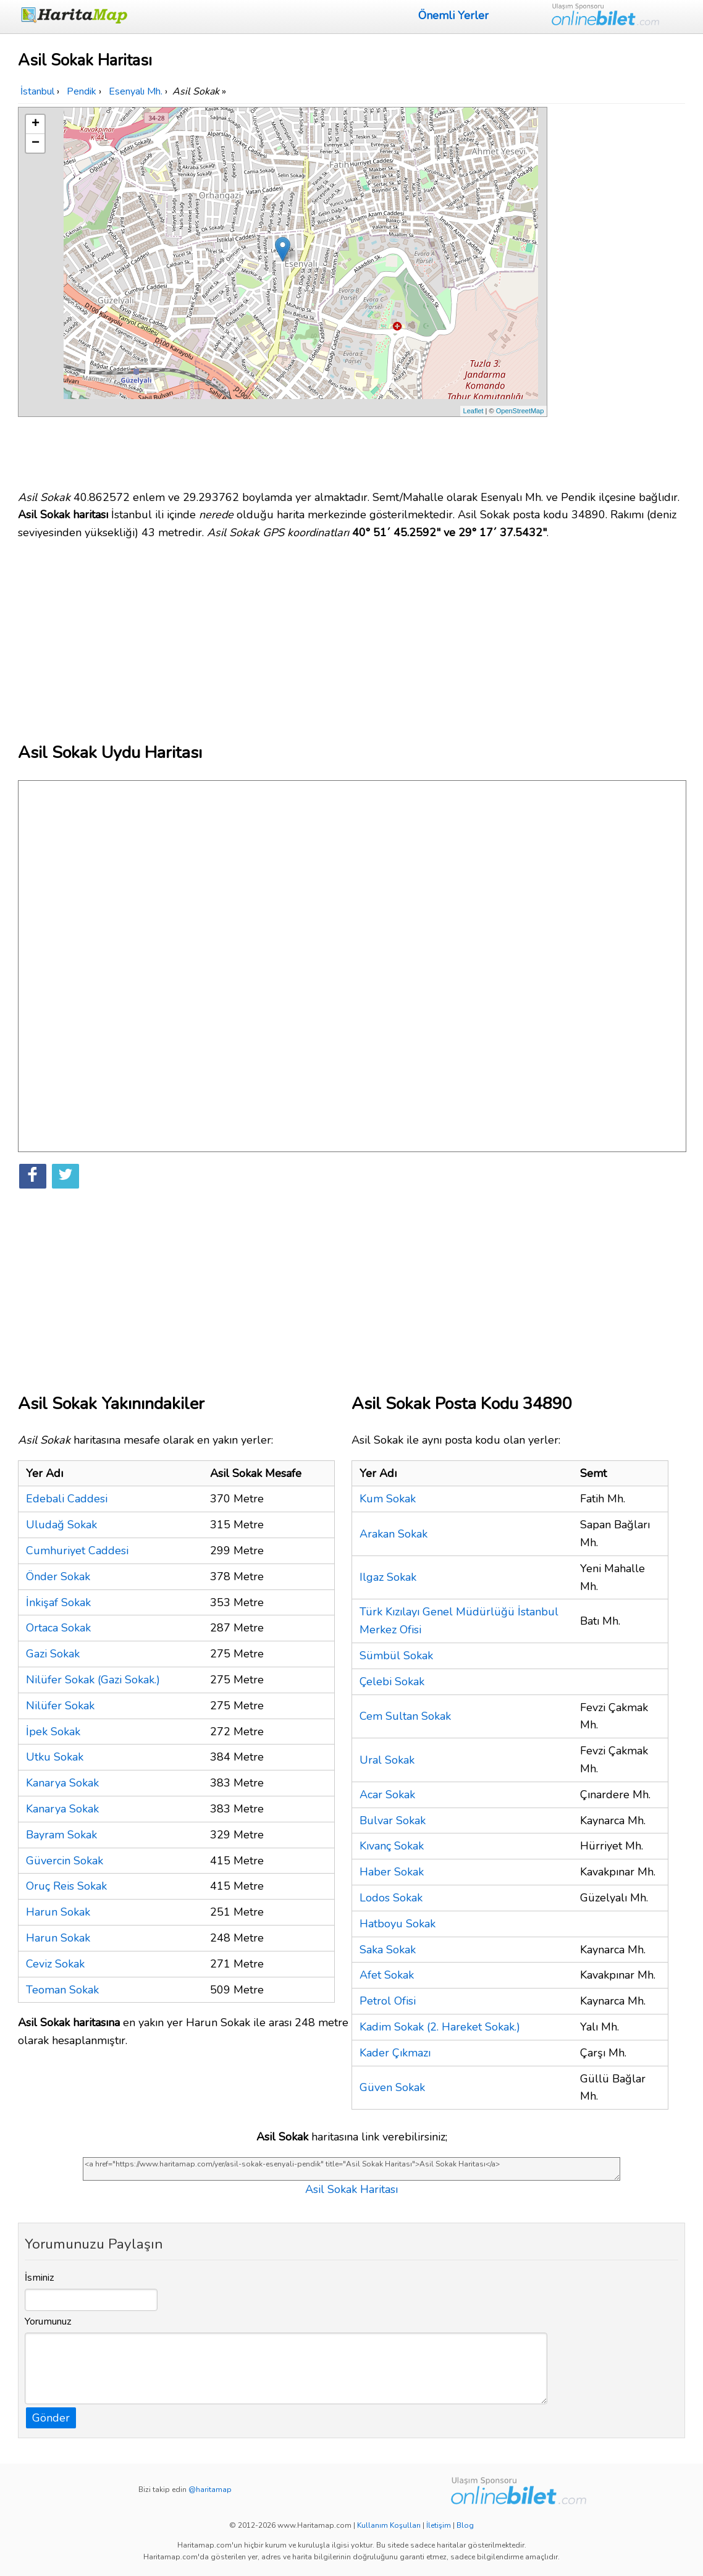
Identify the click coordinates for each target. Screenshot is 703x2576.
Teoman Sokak (62, 1989)
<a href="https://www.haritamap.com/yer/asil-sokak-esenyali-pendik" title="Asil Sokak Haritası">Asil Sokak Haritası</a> (351, 2169)
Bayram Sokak (61, 1834)
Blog (465, 2525)
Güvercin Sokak (64, 1860)
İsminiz (39, 2277)
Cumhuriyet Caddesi (77, 1550)
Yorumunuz (48, 2321)
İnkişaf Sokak (58, 1602)
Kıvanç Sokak (392, 1845)
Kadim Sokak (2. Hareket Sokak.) (440, 2026)
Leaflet (473, 411)
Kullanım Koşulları (389, 2525)
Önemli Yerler (453, 15)
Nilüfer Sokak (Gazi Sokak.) (93, 1679)
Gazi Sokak (53, 1653)
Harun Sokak (58, 1912)
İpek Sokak (53, 1731)
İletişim (438, 2525)
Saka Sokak (388, 1949)
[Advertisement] (618, 292)
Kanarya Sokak (62, 1782)
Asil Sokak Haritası (351, 2189)
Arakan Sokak (393, 1533)
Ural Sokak (387, 1760)
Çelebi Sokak (392, 1681)
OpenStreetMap (520, 411)
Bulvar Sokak (393, 1820)
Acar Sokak (387, 1794)
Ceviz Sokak (55, 1963)
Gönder (51, 2417)
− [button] (36, 143)
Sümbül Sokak (396, 1655)
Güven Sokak (392, 2087)
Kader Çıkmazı (395, 2052)
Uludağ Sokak (61, 1524)
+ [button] (36, 124)
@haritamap (210, 2489)
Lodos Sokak (391, 1897)
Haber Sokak (392, 1871)
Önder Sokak (58, 1576)
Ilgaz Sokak (388, 1577)
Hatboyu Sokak (398, 1923)
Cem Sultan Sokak (405, 1716)
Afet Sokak (387, 1975)
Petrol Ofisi (388, 2000)
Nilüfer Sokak (60, 1705)
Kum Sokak (388, 1498)
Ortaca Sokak (58, 1627)
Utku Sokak (54, 1756)
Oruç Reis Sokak (66, 1886)
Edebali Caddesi (66, 1498)
